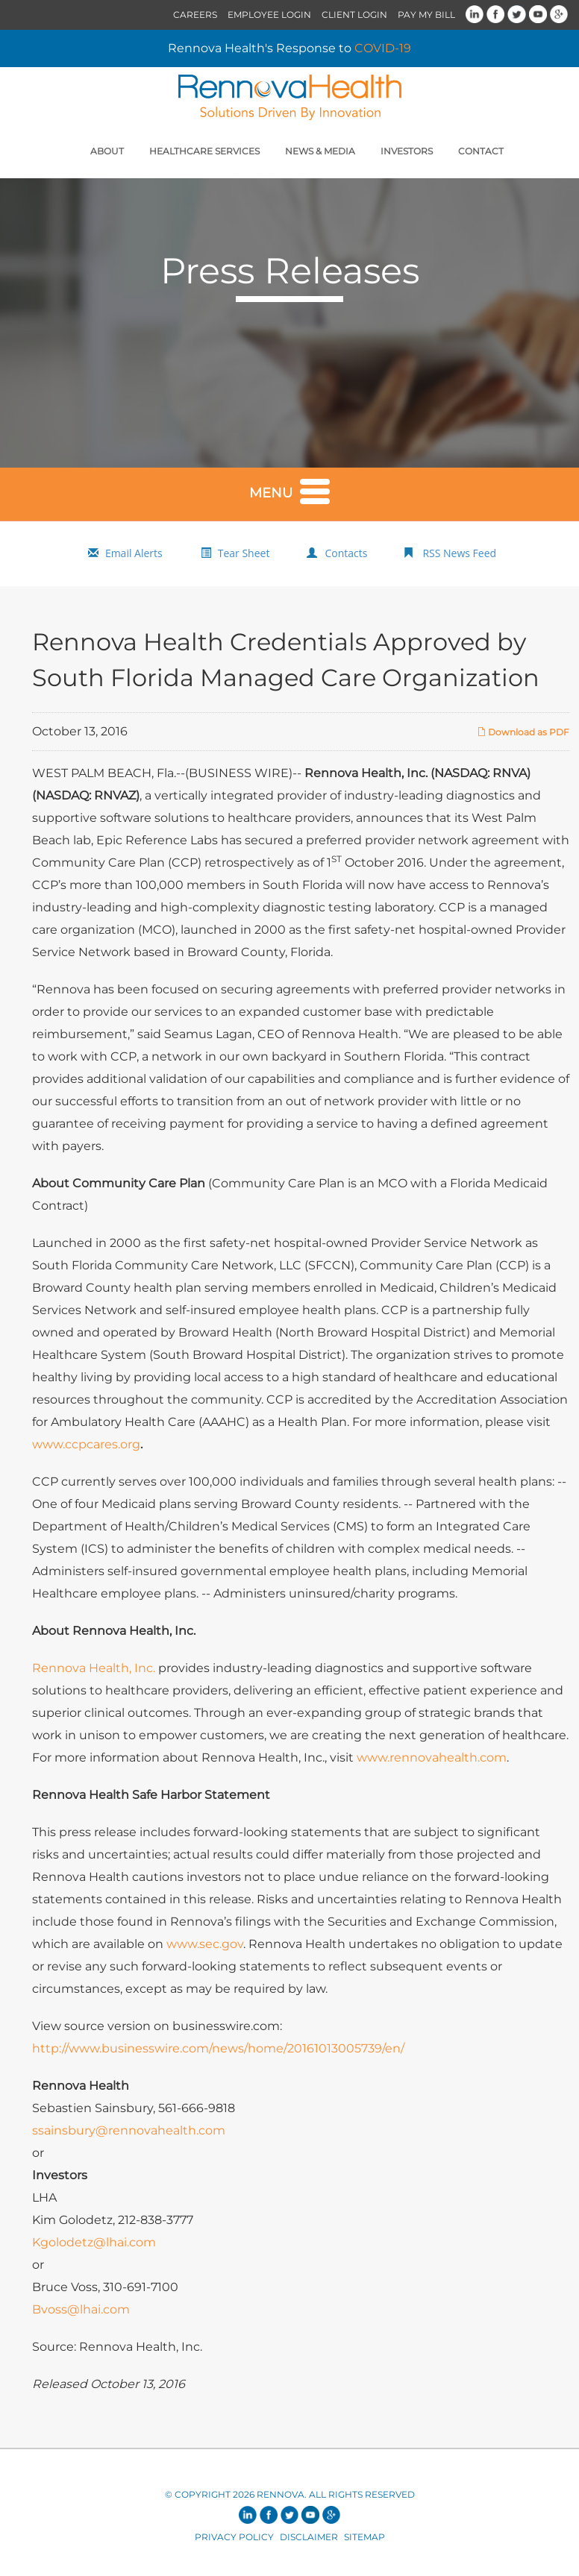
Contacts (346, 553)
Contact (481, 151)
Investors (407, 151)
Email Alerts (134, 553)
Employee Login (269, 14)
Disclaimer (309, 2536)
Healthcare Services (204, 151)
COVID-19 (382, 48)
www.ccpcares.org (86, 1444)
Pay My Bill (426, 14)
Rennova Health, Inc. (93, 1668)
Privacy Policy (234, 2536)
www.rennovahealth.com (432, 1757)
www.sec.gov (204, 1944)
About (107, 151)
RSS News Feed (459, 553)
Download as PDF (523, 732)
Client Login (354, 14)
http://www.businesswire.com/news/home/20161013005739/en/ (218, 2048)
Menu (289, 490)
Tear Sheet (244, 553)
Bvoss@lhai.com (81, 2309)
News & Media (320, 151)
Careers (195, 14)
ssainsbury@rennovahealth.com (128, 2130)
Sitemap (364, 2536)
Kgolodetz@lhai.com (94, 2242)
